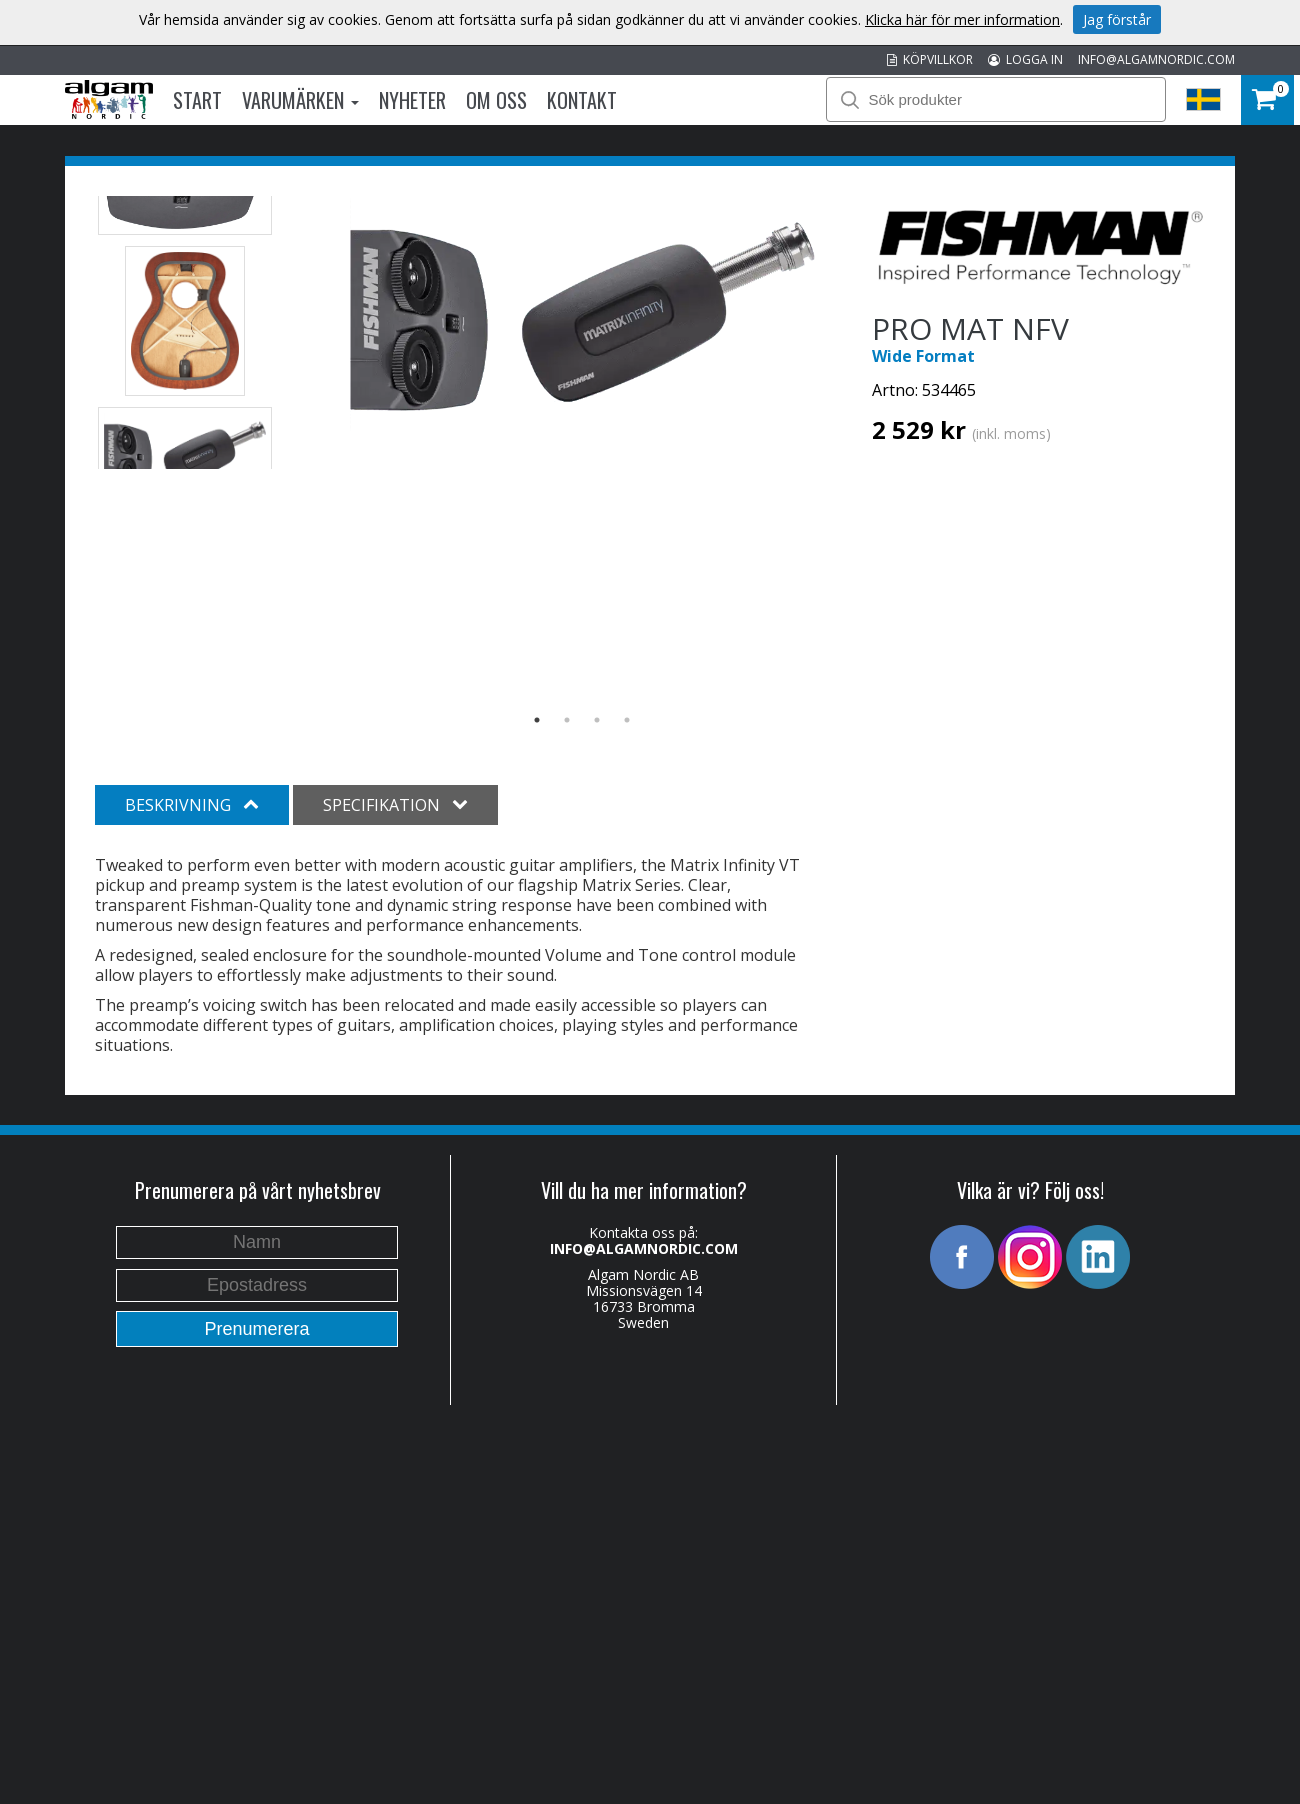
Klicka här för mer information (962, 19)
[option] (582, 314)
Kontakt (582, 100)
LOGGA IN (1025, 59)
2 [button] (567, 720)
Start (197, 100)
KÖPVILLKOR (930, 59)
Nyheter (412, 100)
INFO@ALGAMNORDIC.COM (1156, 59)
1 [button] (537, 720)
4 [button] (627, 720)
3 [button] (597, 720)
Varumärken (300, 100)
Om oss (496, 100)
